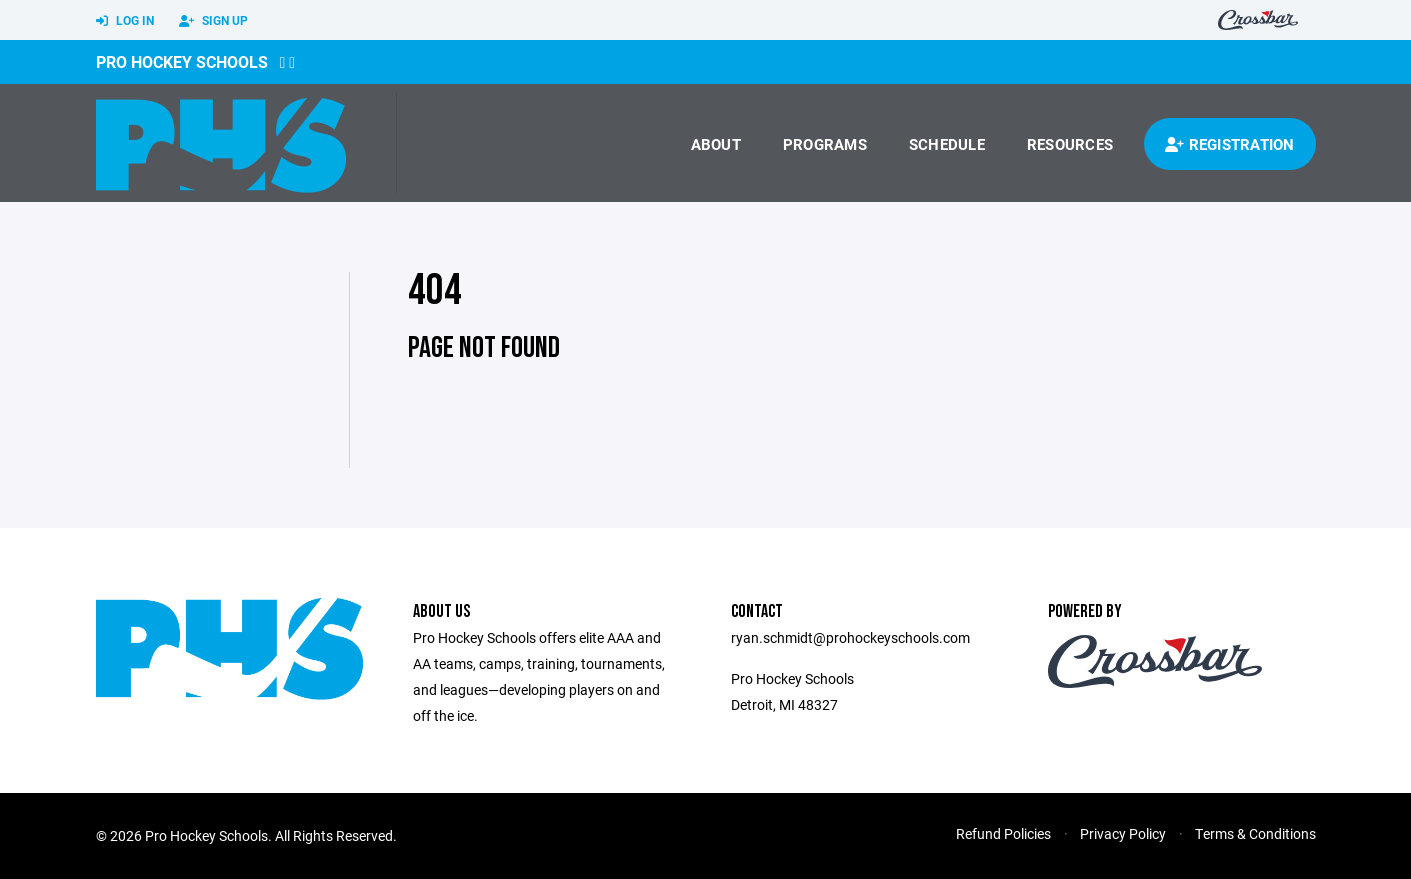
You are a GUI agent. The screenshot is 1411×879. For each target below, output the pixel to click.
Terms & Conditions (1255, 833)
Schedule (947, 144)
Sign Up (213, 21)
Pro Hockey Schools (182, 61)
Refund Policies (1003, 833)
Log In (125, 21)
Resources (1070, 144)
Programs (825, 144)
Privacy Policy (1123, 833)
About (716, 144)
